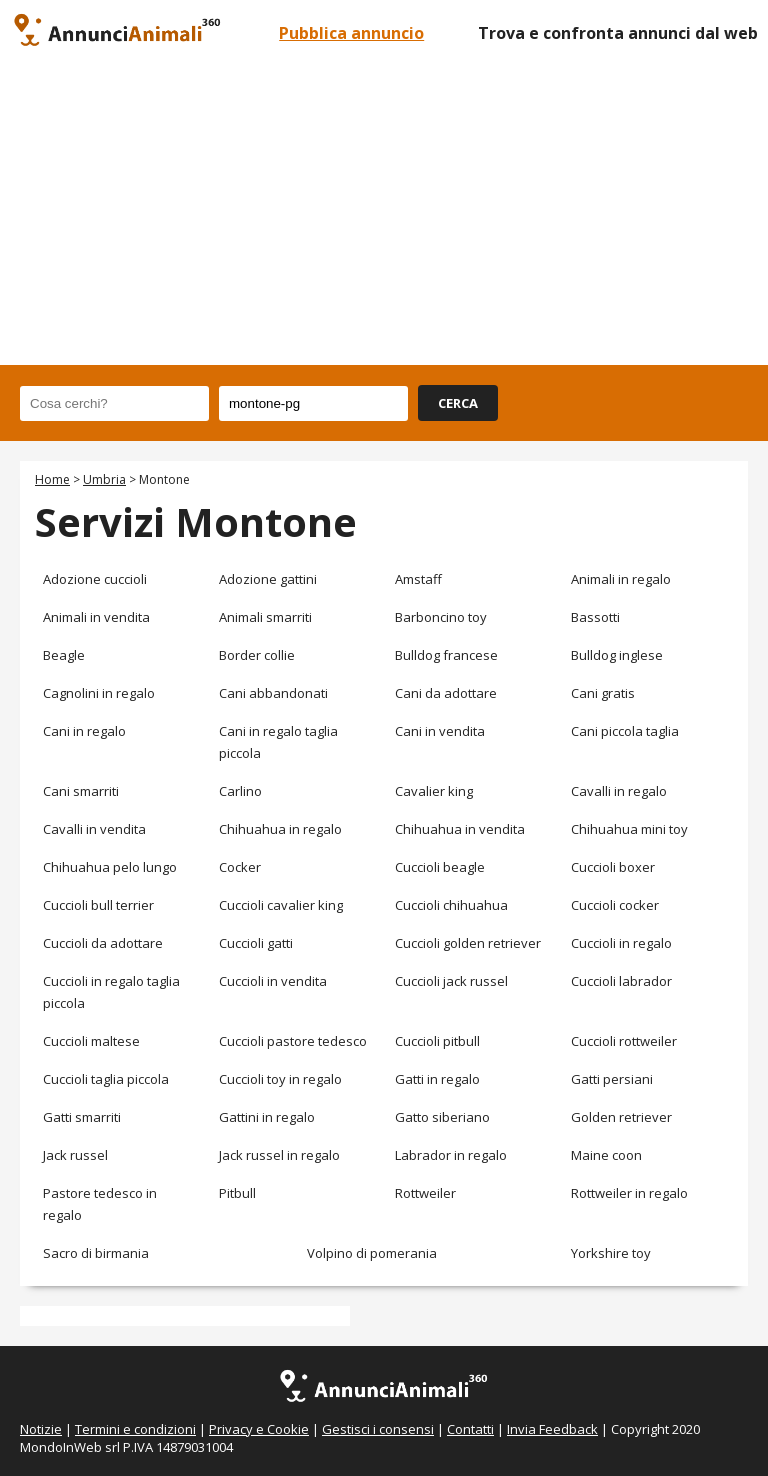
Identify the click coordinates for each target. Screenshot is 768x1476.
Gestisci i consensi (378, 1429)
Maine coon (606, 1155)
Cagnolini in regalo (99, 693)
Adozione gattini (268, 579)
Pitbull (237, 1193)
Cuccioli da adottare (103, 943)
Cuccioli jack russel (451, 981)
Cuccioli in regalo (621, 943)
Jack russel (75, 1155)
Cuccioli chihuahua (451, 905)
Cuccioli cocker (615, 905)
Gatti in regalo (437, 1079)
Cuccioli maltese (91, 1041)
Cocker (240, 867)
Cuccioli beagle (440, 867)
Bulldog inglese (617, 655)
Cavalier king (434, 791)
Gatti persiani (612, 1079)
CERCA (458, 403)
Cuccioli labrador (621, 981)
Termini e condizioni (135, 1429)
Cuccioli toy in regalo (280, 1079)
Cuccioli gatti (256, 943)
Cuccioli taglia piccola (106, 1079)
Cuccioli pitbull (437, 1041)
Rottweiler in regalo (629, 1193)
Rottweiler (425, 1193)
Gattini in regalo (267, 1117)
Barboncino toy (441, 617)
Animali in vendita (96, 617)
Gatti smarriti (82, 1117)
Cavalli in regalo (619, 791)
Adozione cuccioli (95, 579)
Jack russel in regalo (279, 1155)
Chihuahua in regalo (280, 829)
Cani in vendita (440, 731)
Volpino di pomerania (372, 1253)
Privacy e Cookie (259, 1429)
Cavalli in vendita (94, 829)
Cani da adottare (446, 693)
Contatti (470, 1429)
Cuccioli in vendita (273, 981)
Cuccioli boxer (613, 867)
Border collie (257, 655)
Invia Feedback (552, 1429)
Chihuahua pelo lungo (110, 867)
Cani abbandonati (273, 693)
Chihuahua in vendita (460, 829)
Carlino (240, 791)
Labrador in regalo (451, 1155)
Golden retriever (621, 1117)
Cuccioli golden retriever (468, 943)
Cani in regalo (84, 731)
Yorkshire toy (611, 1253)
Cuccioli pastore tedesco (293, 1041)
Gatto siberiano (442, 1117)
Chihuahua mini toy (629, 829)
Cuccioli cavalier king (281, 905)
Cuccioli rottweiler (624, 1041)
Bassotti (595, 617)
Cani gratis (603, 693)
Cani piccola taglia (625, 731)
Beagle (64, 655)
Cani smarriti (81, 791)
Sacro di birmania (96, 1253)
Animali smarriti (265, 617)
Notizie (41, 1429)
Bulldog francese (446, 655)
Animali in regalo (621, 579)
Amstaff (418, 579)
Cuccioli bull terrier (98, 905)
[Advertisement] (384, 215)
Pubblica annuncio (351, 33)
